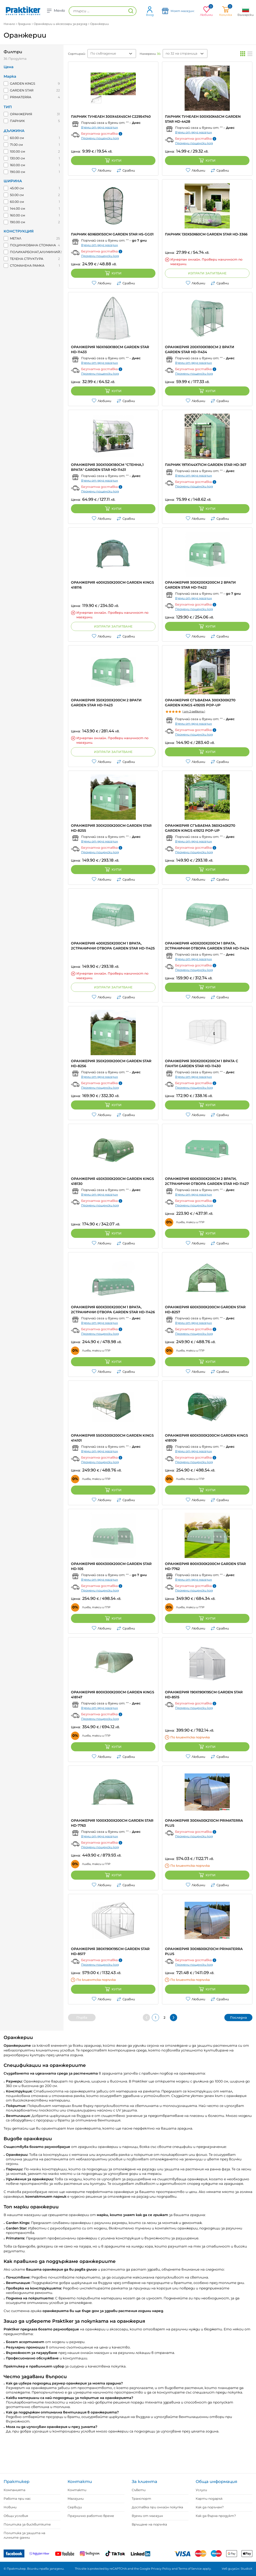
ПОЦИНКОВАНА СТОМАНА (33, 245)
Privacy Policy (161, 2568)
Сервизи (75, 2507)
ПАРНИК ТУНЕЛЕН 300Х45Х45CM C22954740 (111, 116)
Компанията (14, 2490)
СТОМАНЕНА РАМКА (27, 266)
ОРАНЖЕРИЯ (21, 114)
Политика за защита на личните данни (24, 2535)
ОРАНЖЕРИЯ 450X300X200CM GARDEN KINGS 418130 (112, 1181)
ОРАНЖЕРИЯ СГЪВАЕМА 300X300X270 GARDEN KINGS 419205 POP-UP (200, 702)
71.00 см (16, 145)
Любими (101, 170)
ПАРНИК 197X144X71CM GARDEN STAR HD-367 (205, 464)
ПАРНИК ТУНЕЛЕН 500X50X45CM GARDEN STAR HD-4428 (203, 119)
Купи (113, 160)
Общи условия (16, 2516)
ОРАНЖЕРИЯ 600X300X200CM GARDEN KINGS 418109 (206, 1438)
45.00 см (17, 188)
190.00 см (17, 172)
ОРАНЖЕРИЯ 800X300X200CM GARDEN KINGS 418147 (112, 1694)
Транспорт (141, 2499)
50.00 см (17, 195)
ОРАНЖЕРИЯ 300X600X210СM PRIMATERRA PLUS (204, 1951)
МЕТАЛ (15, 238)
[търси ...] (102, 11)
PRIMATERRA (20, 97)
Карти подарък (209, 2499)
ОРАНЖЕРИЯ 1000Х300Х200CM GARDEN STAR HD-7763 (112, 1823)
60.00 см (17, 138)
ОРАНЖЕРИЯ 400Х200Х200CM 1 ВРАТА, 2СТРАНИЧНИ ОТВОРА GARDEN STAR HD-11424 (207, 945)
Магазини (76, 2499)
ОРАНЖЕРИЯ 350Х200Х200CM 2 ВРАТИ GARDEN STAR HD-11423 (106, 702)
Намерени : (150, 53)
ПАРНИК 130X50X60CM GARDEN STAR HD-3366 (206, 234)
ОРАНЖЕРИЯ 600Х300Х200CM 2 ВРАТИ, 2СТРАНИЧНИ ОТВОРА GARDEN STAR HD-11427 (207, 1181)
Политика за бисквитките (27, 2524)
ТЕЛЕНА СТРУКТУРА (26, 259)
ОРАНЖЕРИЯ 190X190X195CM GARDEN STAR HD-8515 (204, 1694)
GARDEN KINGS (22, 83)
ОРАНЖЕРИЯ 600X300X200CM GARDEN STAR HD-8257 (205, 1309)
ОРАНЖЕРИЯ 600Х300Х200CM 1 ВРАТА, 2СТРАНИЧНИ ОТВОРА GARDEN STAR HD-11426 (113, 1309)
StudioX (246, 2568)
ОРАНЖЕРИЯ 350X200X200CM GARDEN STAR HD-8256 (111, 1063)
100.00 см (17, 151)
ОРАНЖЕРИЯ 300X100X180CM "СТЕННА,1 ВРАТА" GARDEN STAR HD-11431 (107, 467)
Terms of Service (190, 2568)
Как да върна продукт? (216, 2516)
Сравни (126, 170)
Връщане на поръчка (149, 2524)
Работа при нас (17, 2499)
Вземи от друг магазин (99, 127)
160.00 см (17, 165)
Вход (150, 11)
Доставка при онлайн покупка (157, 2507)
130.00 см (17, 158)
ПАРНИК (17, 121)
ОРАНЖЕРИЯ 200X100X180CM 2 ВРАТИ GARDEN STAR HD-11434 (199, 349)
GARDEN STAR (21, 90)
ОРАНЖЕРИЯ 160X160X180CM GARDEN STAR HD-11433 (110, 349)
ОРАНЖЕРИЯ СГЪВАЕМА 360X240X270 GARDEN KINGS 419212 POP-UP (200, 828)
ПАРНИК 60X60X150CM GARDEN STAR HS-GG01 (112, 234)
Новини (10, 2507)
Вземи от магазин (147, 2516)
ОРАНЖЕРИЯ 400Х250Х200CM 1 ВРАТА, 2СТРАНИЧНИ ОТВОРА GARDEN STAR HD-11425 (113, 945)
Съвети (139, 2490)
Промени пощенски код (100, 138)
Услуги (201, 2490)
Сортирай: (77, 53)
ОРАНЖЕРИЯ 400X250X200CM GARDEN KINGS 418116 (112, 584)
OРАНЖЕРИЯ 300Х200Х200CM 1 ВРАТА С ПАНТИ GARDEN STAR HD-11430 (201, 1063)
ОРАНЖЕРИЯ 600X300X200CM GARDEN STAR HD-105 (111, 1566)
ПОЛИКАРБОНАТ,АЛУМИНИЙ (35, 252)
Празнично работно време (91, 2516)
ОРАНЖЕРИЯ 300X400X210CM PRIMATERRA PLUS (204, 1823)
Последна (238, 2017)
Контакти (77, 2490)
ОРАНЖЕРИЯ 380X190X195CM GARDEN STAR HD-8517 (110, 1951)
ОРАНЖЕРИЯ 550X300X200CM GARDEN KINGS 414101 (112, 1438)
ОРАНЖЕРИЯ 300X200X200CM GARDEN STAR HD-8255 (111, 828)
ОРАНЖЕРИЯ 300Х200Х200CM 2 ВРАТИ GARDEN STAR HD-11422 (200, 584)
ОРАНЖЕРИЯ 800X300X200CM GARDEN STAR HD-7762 (205, 1566)
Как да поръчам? (210, 2507)
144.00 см (17, 208)
